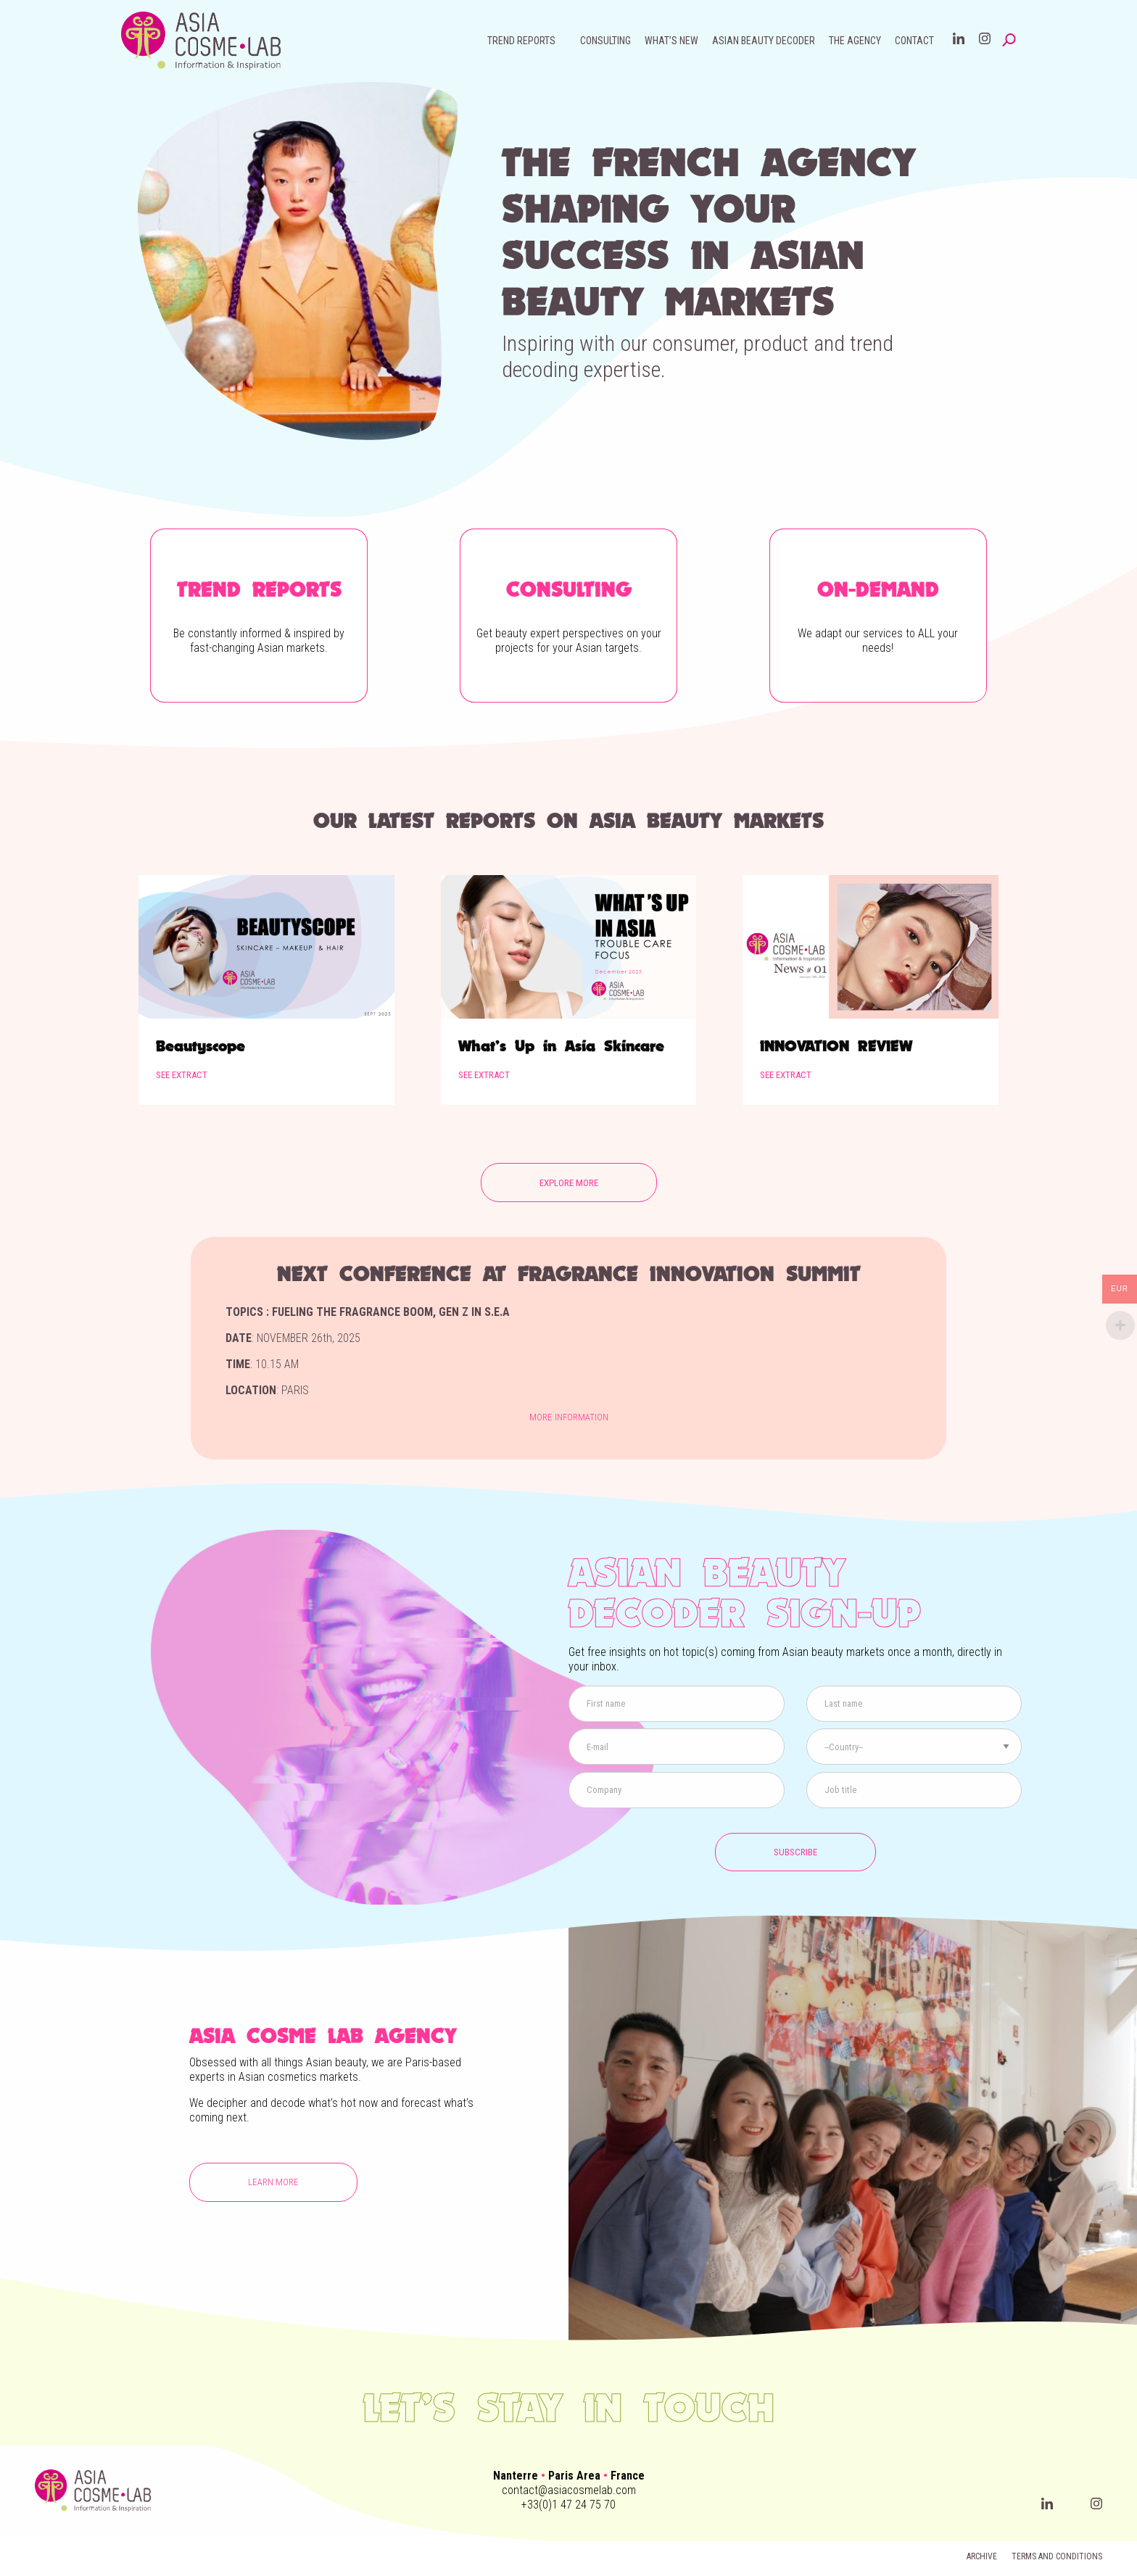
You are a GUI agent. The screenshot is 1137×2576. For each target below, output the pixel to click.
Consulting (605, 40)
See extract (181, 1074)
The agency (855, 40)
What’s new (671, 40)
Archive (982, 2556)
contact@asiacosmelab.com (569, 2490)
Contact (914, 40)
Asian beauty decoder (763, 40)
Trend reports (521, 40)
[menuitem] (526, 41)
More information (568, 1417)
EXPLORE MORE (568, 1182)
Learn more (273, 2182)
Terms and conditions (1057, 2556)
